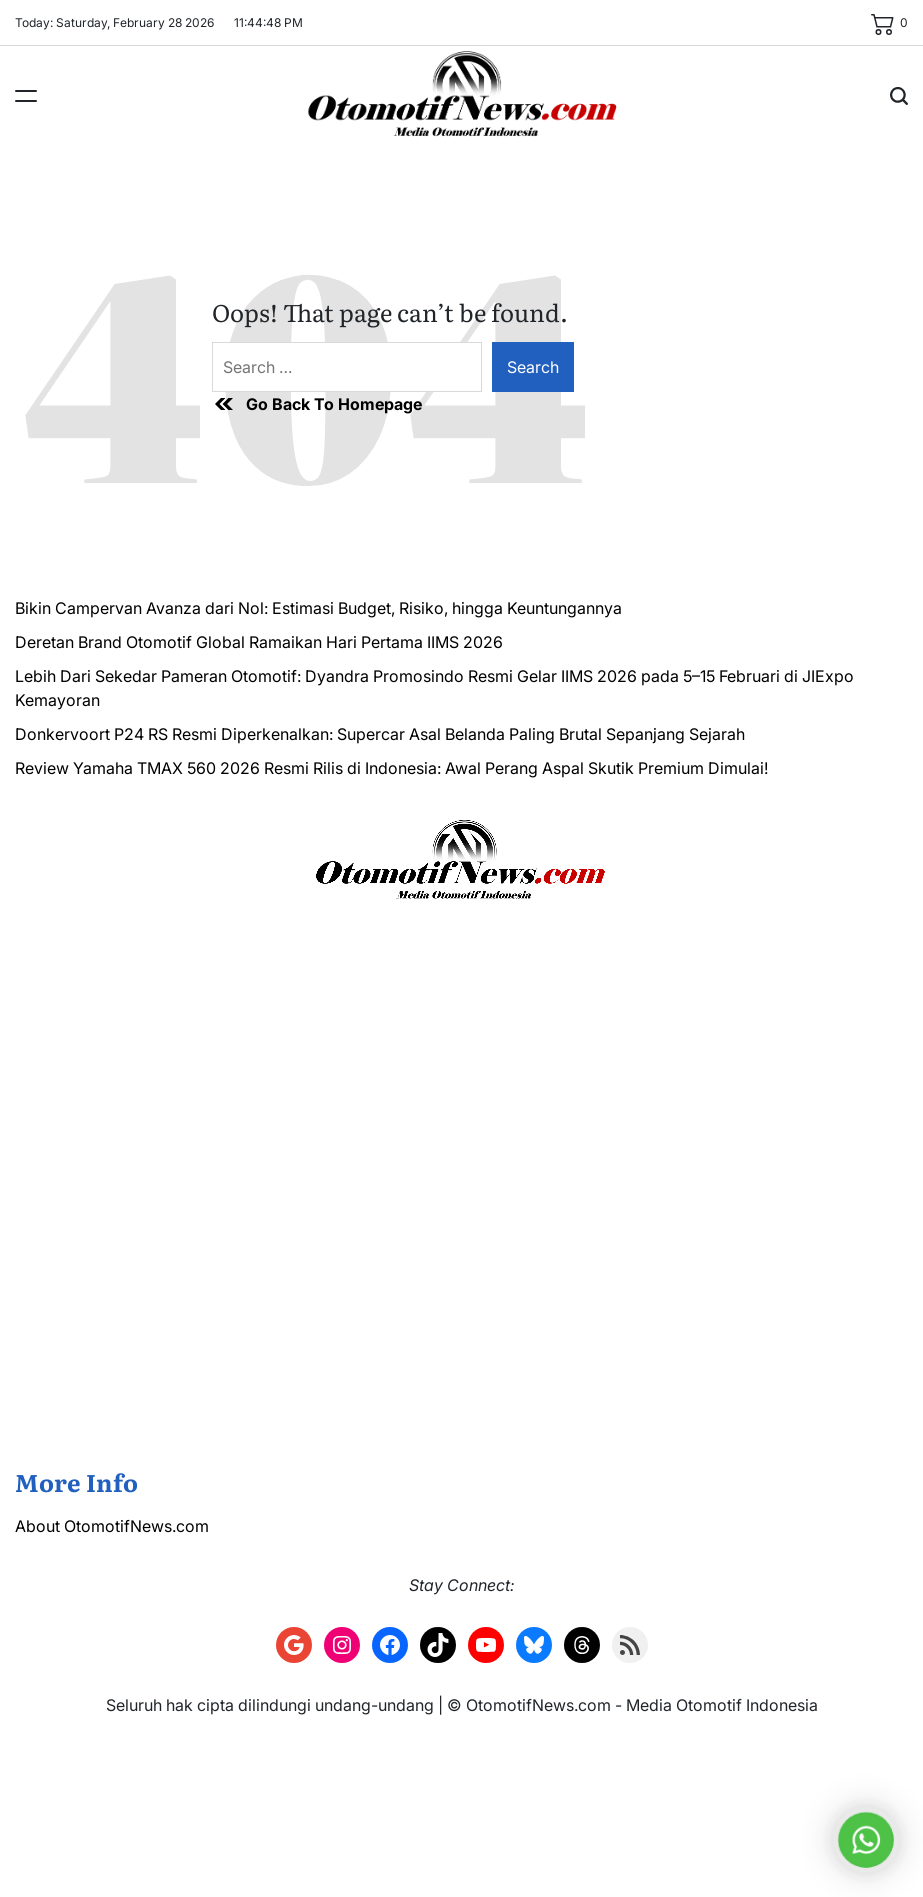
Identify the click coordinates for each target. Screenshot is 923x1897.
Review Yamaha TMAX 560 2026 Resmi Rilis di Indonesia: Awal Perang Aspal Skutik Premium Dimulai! (391, 768)
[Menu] (26, 96)
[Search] (899, 96)
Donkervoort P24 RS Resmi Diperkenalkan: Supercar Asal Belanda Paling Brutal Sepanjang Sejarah (380, 734)
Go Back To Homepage (317, 404)
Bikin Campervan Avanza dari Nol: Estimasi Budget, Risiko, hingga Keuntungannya (318, 608)
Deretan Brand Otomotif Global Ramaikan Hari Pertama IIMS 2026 (259, 642)
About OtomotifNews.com (112, 1526)
